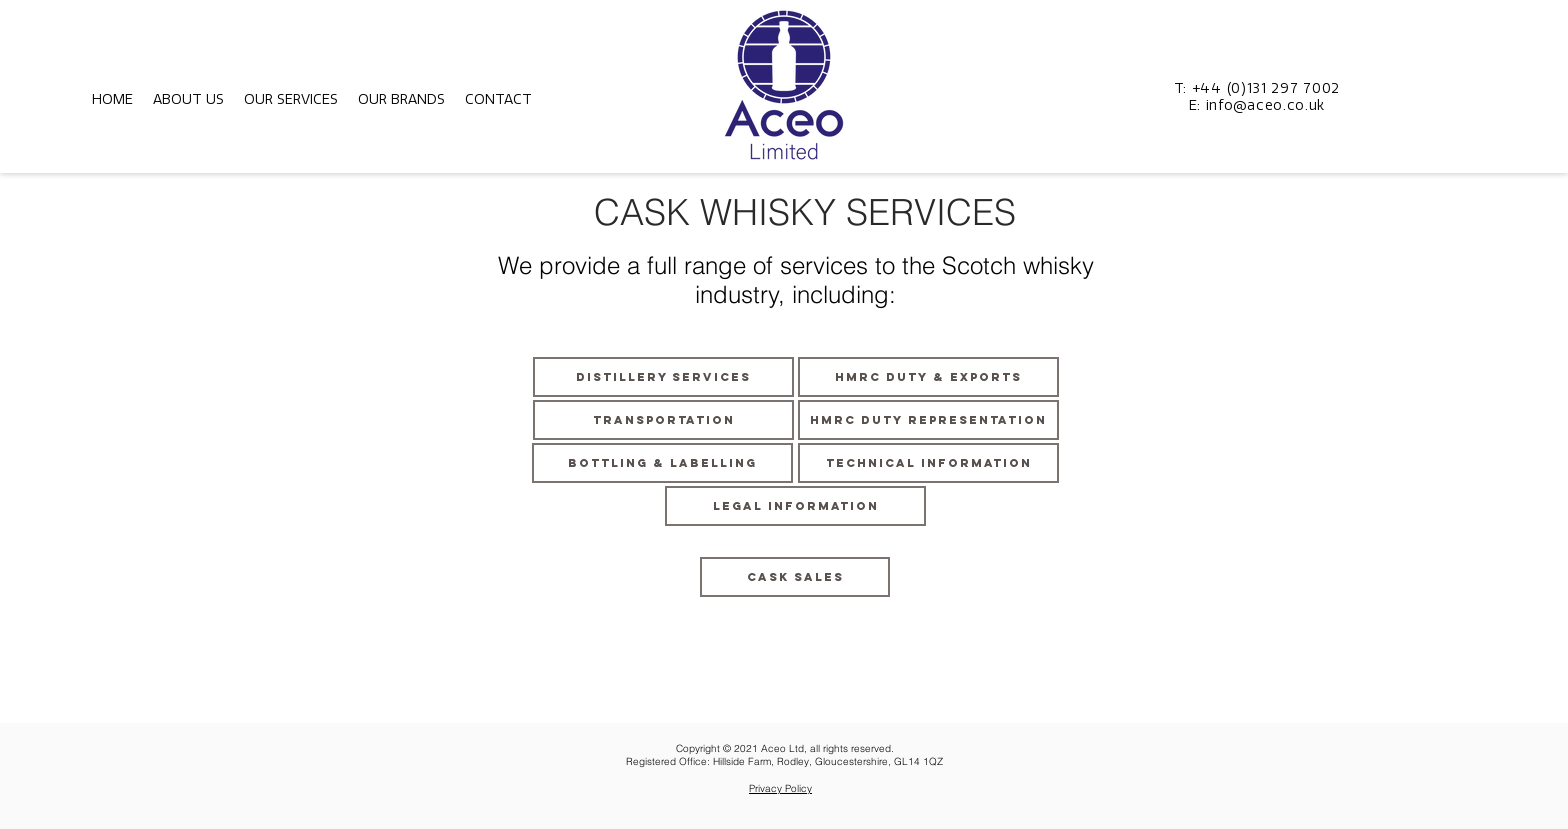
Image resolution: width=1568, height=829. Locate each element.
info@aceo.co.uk (1266, 105)
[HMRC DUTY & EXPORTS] (928, 377)
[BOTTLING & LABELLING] (662, 463)
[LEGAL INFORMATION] (795, 506)
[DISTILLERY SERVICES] (663, 377)
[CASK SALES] (795, 577)
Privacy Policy (780, 788)
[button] (188, 99)
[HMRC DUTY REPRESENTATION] (928, 420)
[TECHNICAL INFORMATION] (928, 463)
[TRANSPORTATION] (663, 420)
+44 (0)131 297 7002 (1266, 88)
